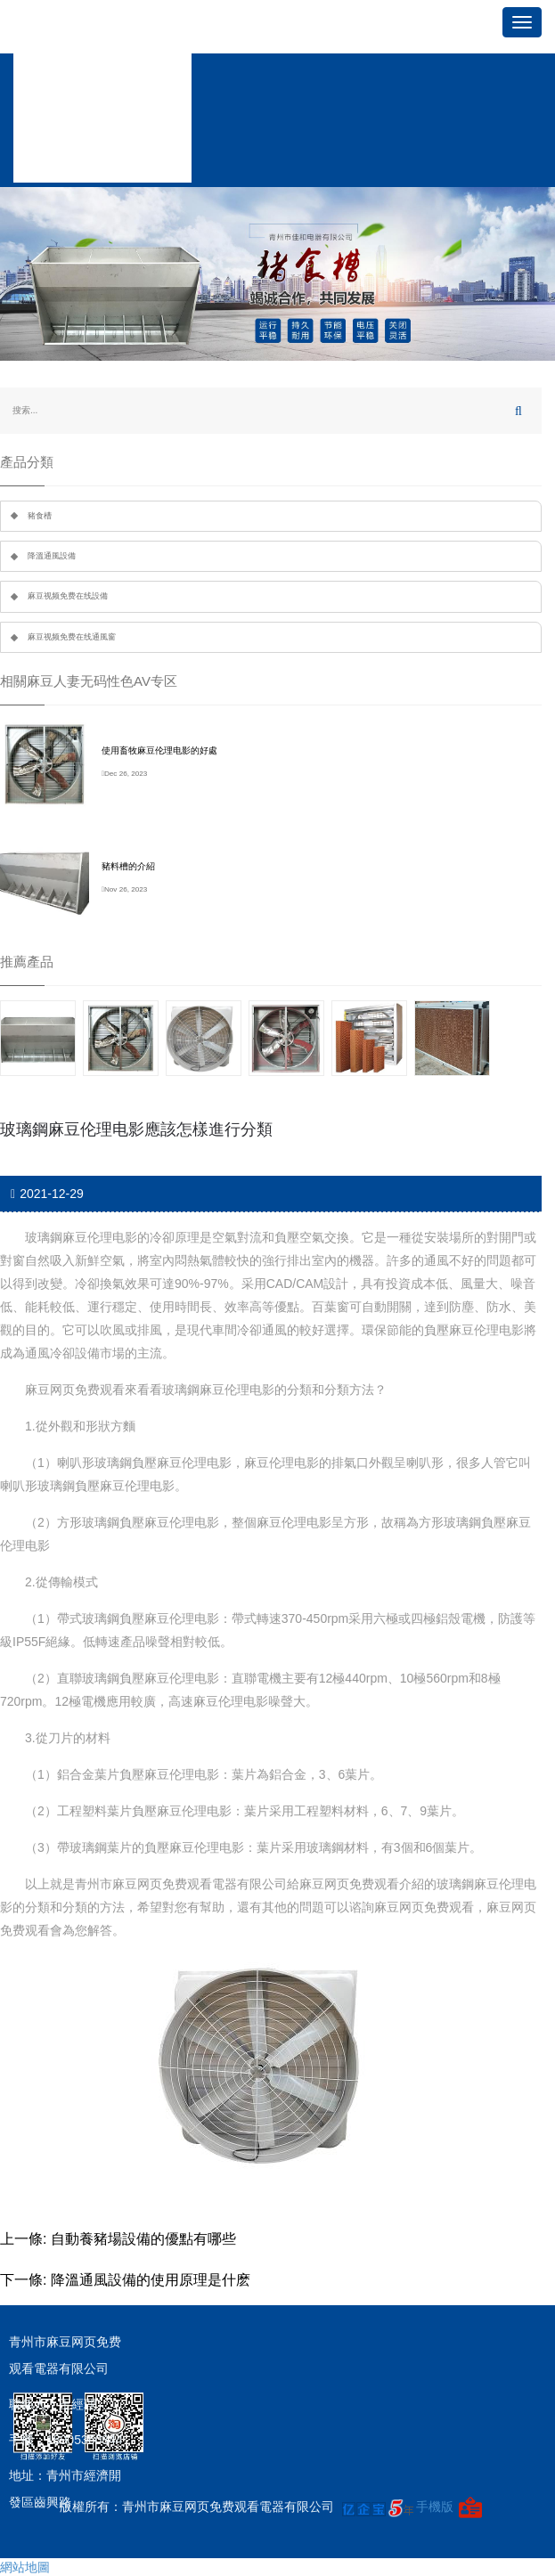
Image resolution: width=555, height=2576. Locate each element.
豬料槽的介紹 (128, 866)
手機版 (434, 2506)
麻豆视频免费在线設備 (68, 595)
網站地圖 (25, 2567)
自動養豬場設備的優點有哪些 (143, 2238)
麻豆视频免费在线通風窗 (72, 636)
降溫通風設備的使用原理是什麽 (150, 2279)
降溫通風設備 (52, 555)
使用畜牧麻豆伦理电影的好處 (159, 750)
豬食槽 (40, 515)
